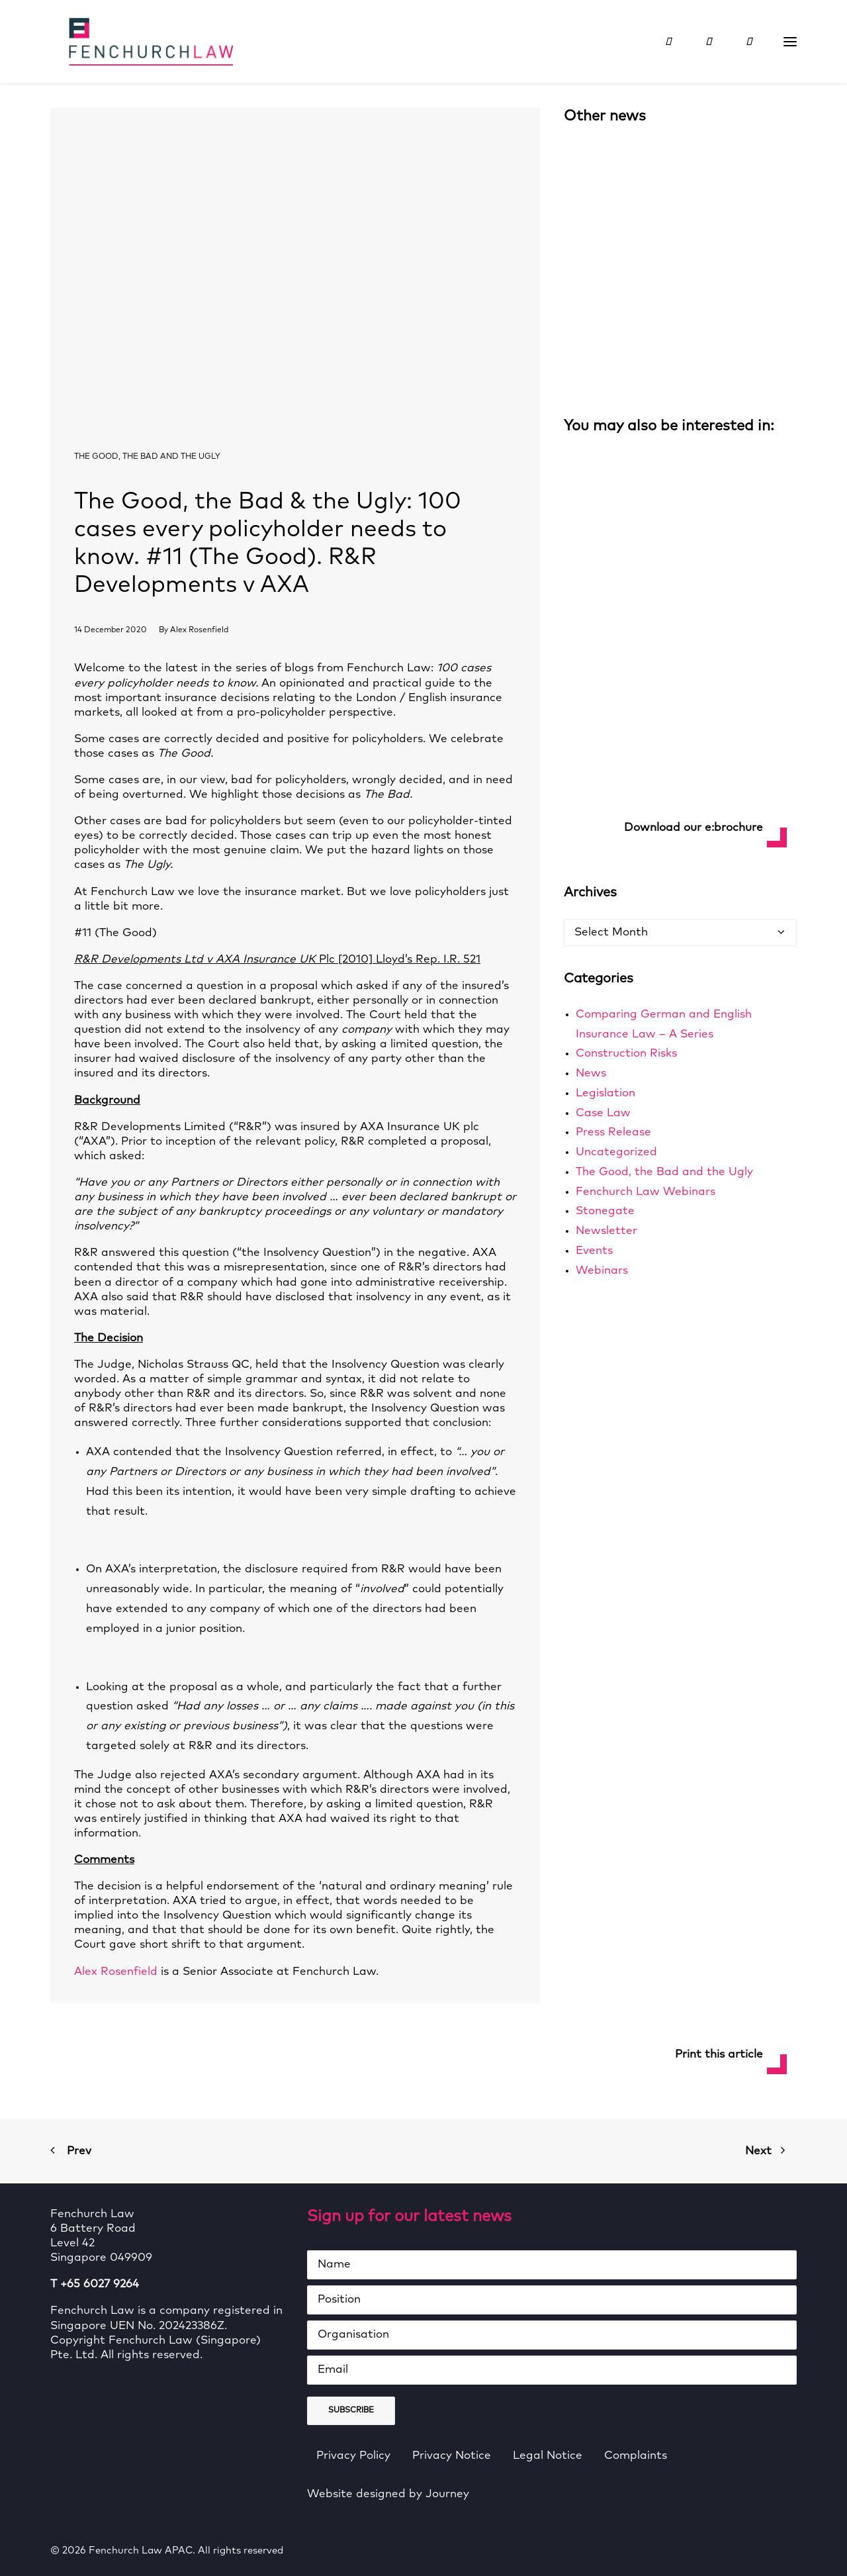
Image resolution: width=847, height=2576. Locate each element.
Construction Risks (626, 1053)
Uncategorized (616, 1152)
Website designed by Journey (388, 2494)
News (591, 1073)
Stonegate (605, 1211)
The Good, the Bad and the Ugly (147, 457)
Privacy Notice (451, 2455)
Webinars (602, 1270)
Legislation (605, 1093)
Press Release (613, 1132)
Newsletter (606, 1231)
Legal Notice (547, 2455)
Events (594, 1251)
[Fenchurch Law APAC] (132, 42)
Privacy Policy (353, 2455)
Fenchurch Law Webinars (645, 1192)
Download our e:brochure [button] (693, 828)
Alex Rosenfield (199, 630)
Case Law (603, 1113)
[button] (790, 41)
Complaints (635, 2455)
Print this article (719, 2054)
